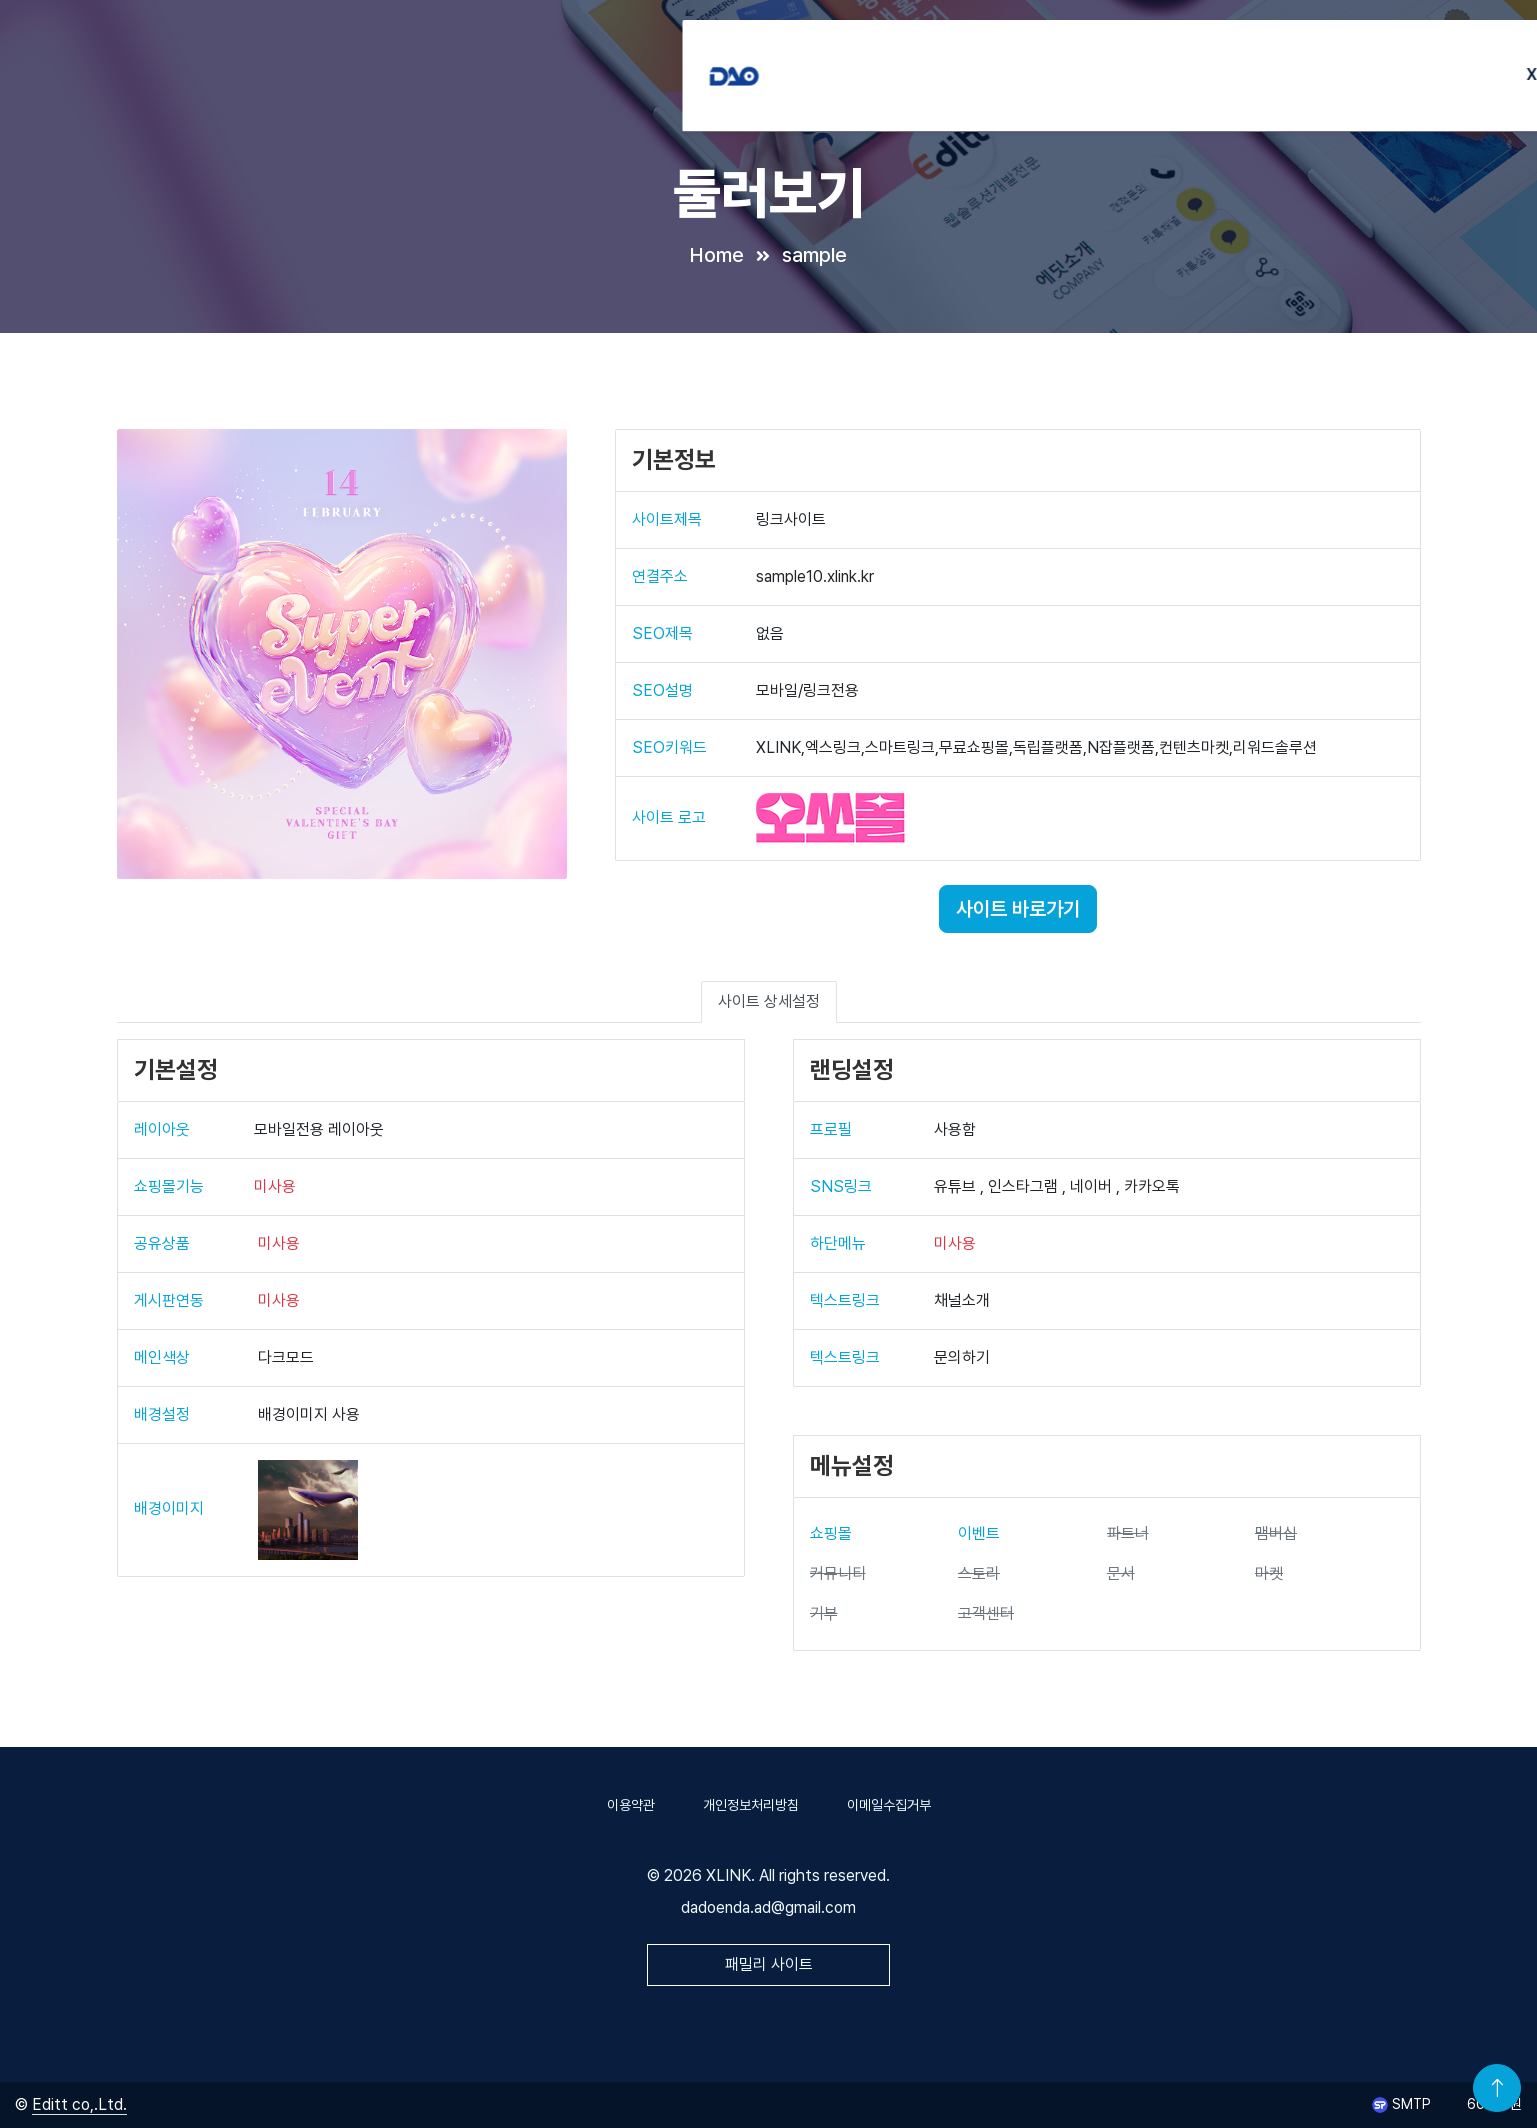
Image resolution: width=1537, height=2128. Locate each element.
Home (717, 255)
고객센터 (1291, 59)
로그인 (1381, 59)
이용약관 (631, 1805)
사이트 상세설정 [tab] (769, 1001)
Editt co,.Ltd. (79, 2104)
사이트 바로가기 (1018, 909)
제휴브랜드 (1092, 59)
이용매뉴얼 (1195, 59)
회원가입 (1468, 59)
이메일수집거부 (889, 1805)
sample (814, 255)
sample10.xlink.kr (815, 576)
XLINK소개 (880, 59)
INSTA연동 (987, 59)
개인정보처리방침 (751, 1805)
